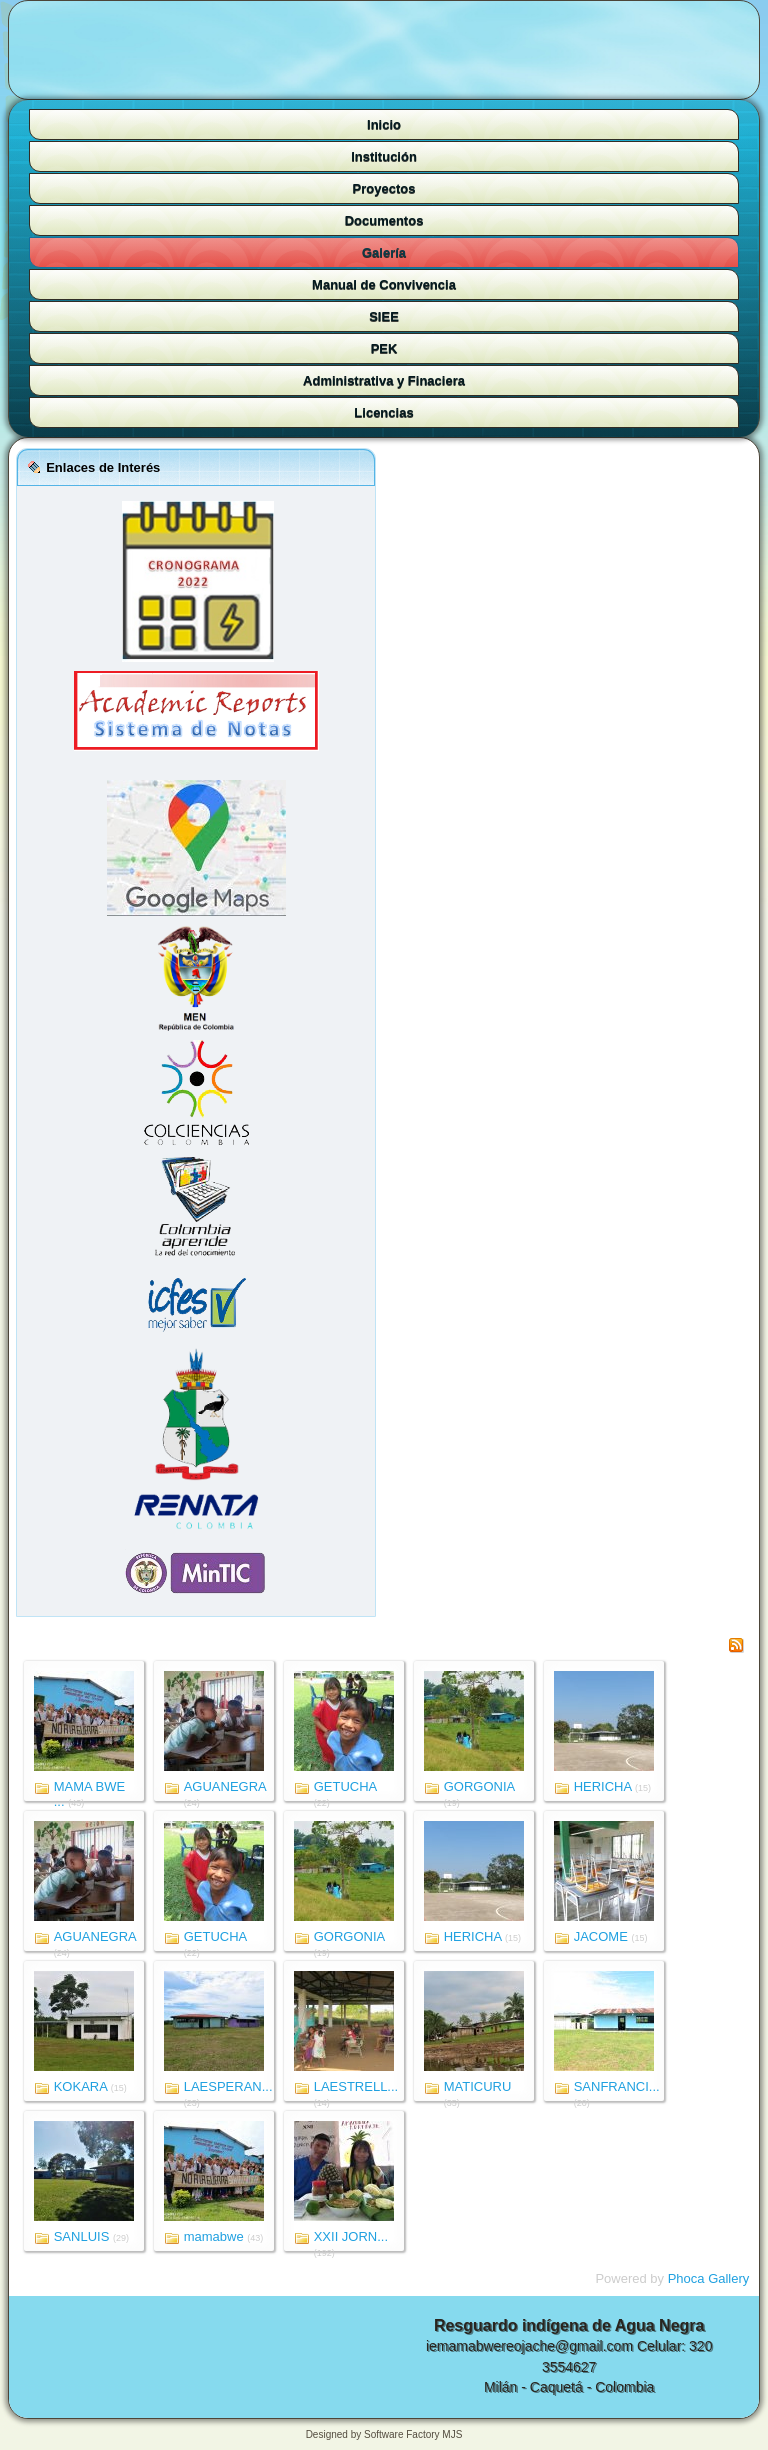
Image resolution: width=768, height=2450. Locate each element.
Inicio (384, 124)
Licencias (383, 412)
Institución (384, 156)
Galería (384, 252)
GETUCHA (345, 1786)
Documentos (384, 220)
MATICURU (478, 2086)
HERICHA (603, 1786)
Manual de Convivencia (384, 284)
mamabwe (214, 2236)
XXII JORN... (351, 2236)
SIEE (384, 316)
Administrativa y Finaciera (384, 380)
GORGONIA (479, 1786)
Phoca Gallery (709, 2278)
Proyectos (384, 188)
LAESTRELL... (356, 2086)
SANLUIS (82, 2236)
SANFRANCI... (617, 2086)
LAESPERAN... (228, 2086)
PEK (384, 348)
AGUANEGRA (225, 1786)
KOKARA (80, 2086)
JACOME (601, 1936)
